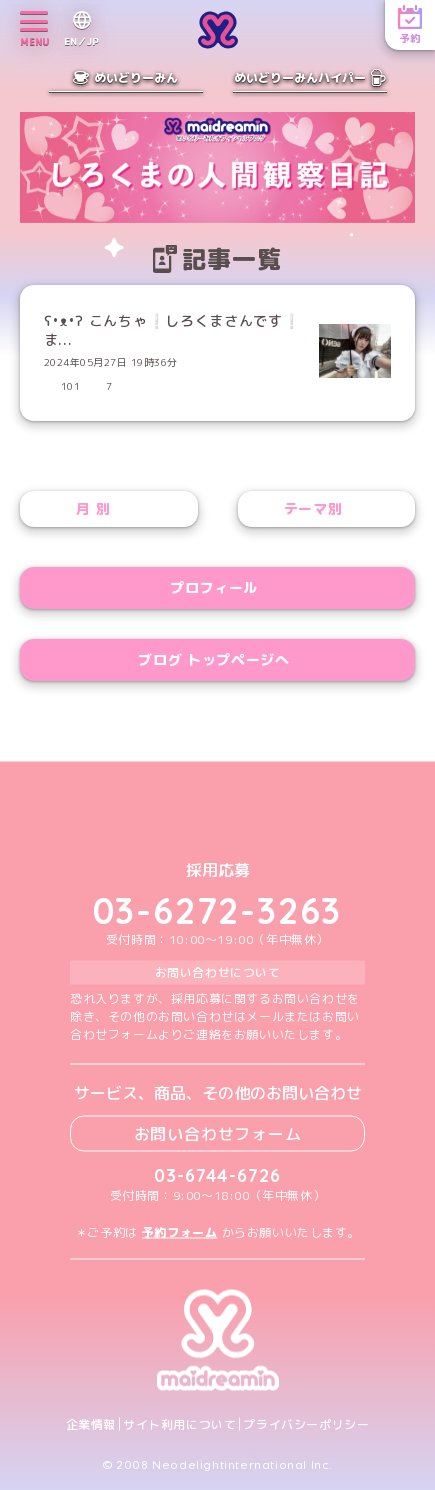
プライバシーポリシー (306, 1424)
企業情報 (91, 1424)
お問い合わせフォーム (218, 1133)
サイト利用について (179, 1424)
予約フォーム (180, 1231)
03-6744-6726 (217, 1174)
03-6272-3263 (218, 910)
